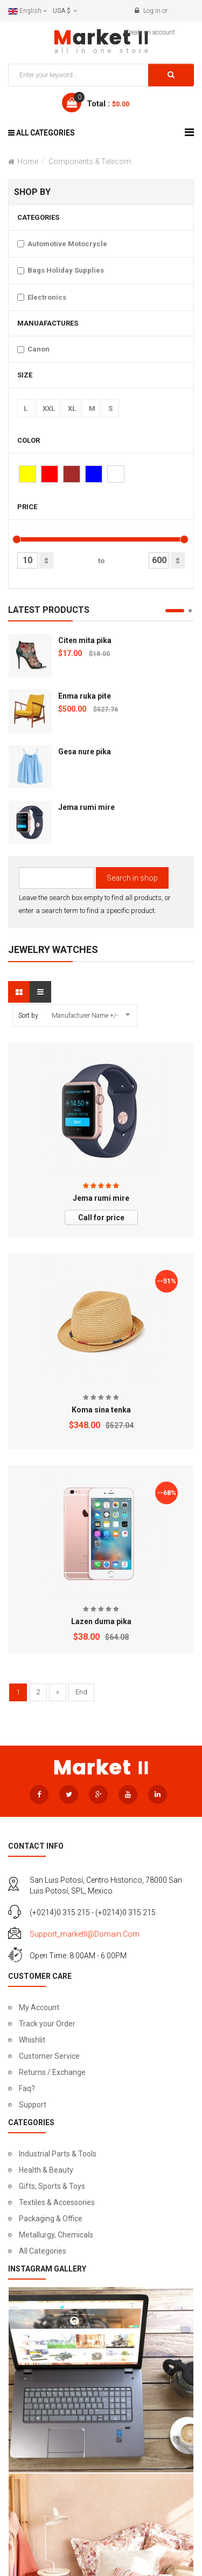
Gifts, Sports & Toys (52, 2186)
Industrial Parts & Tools (57, 2153)
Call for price (101, 1217)
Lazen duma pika (101, 1621)
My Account (39, 2007)
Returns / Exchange (52, 2072)
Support (32, 2104)
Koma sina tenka (101, 1409)
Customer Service (49, 2056)
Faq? (27, 2088)
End (81, 1692)
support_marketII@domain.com (85, 1934)
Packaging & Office (50, 2218)
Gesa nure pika (84, 751)
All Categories (42, 2251)
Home (27, 161)
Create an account (150, 32)
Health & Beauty (46, 2170)
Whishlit (32, 2040)
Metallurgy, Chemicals (56, 2234)
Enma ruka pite (84, 696)
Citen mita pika (85, 640)
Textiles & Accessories (57, 2202)
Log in (152, 11)
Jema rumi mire (86, 807)
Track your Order (47, 2023)
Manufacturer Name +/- (85, 1015)
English (27, 11)
